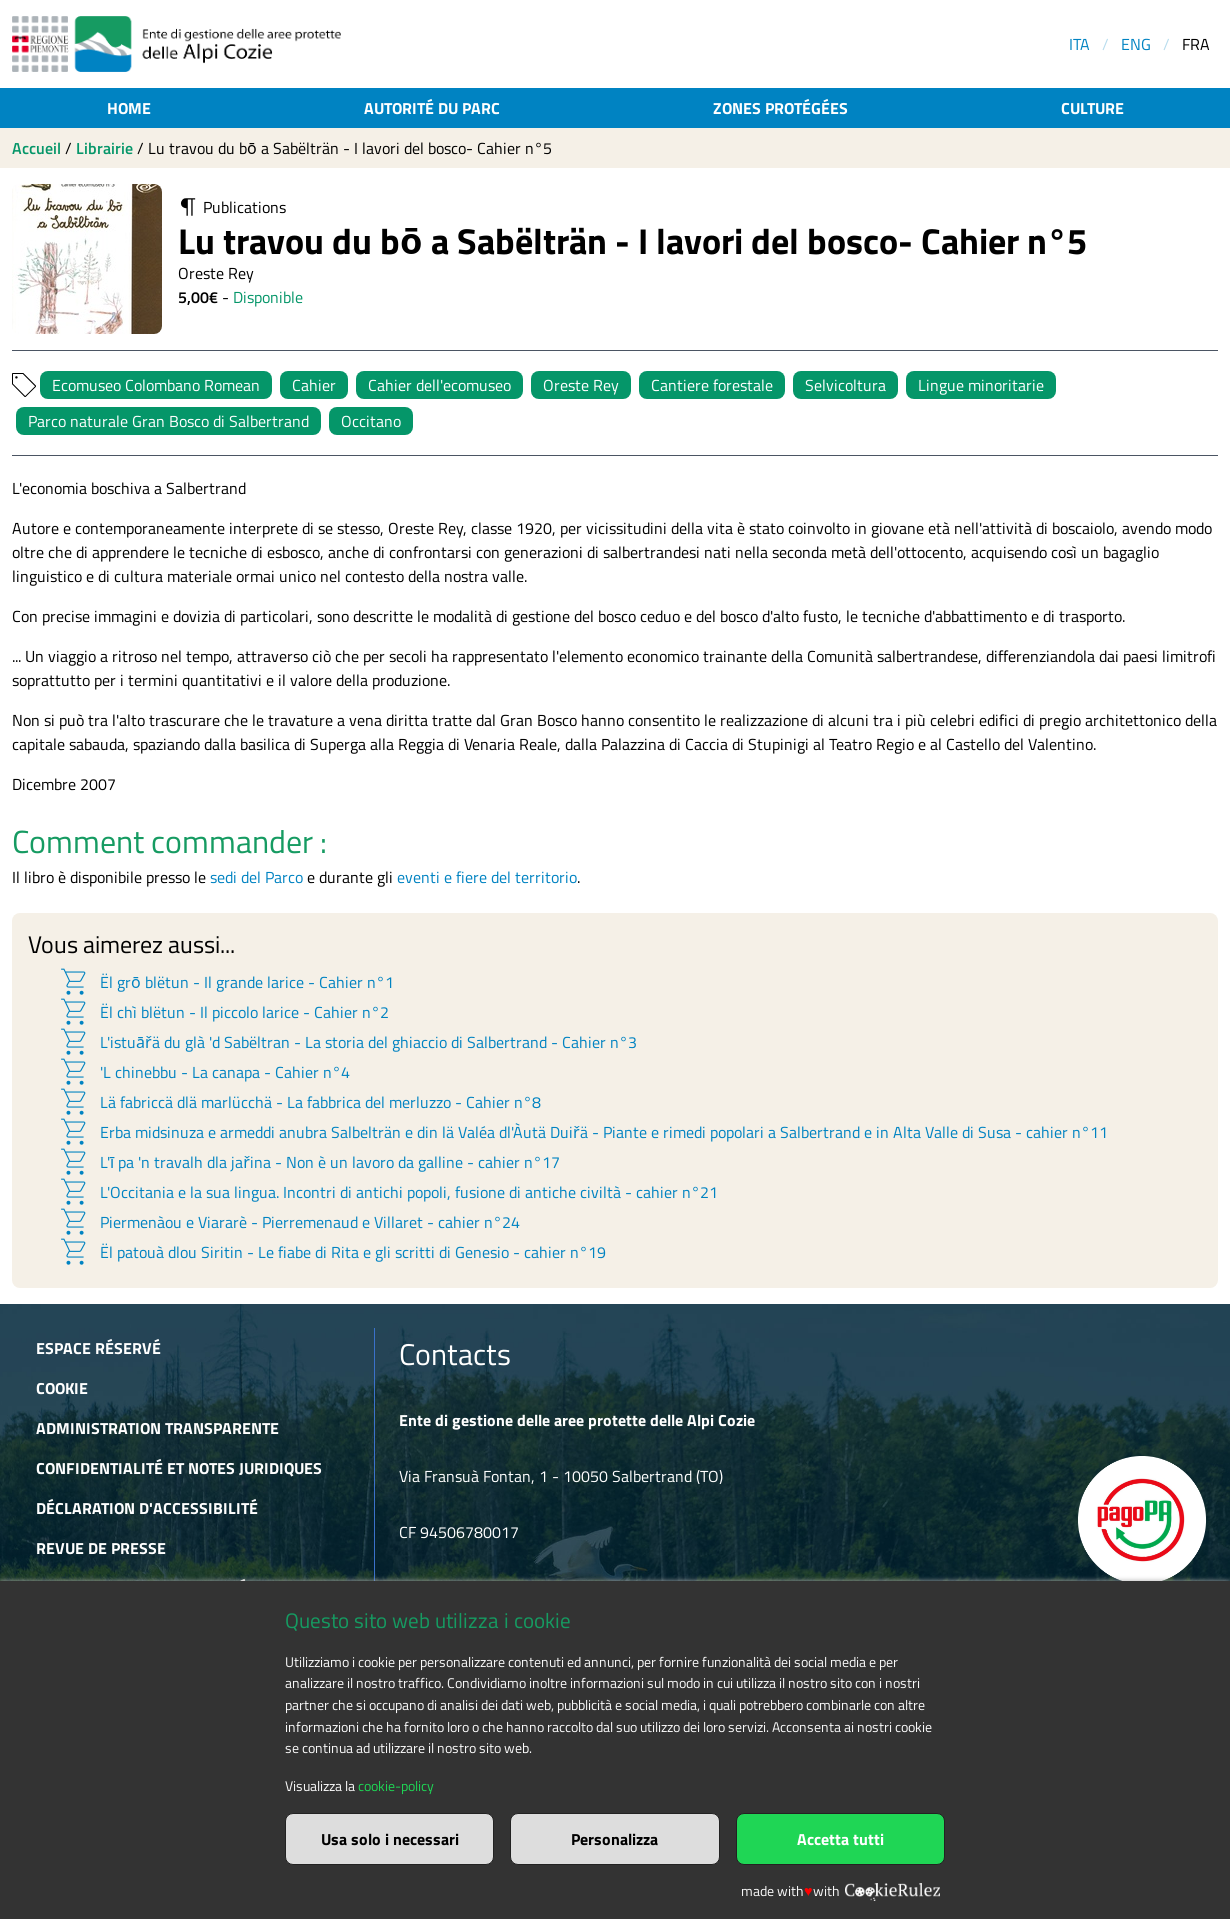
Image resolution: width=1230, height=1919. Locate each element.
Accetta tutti (840, 1839)
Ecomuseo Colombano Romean (156, 385)
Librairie (104, 148)
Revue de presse (101, 1548)
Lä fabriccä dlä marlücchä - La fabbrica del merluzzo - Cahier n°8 (299, 1102)
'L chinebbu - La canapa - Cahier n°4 (204, 1072)
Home (129, 108)
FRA (1196, 44)
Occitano (371, 421)
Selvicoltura (845, 385)
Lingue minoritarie (981, 385)
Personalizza (614, 1839)
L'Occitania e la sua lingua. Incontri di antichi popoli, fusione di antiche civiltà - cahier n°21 (388, 1192)
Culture (1092, 108)
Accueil (36, 148)
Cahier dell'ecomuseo (439, 385)
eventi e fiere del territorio (487, 877)
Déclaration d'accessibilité (147, 1508)
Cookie (62, 1388)
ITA (1079, 44)
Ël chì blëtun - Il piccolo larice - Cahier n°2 (223, 1012)
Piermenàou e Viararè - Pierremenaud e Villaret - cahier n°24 (289, 1222)
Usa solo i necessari (390, 1839)
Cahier (314, 385)
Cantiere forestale (712, 385)
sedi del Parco (256, 877)
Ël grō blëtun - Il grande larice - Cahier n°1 (226, 982)
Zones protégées (780, 108)
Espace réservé (98, 1348)
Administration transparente (157, 1428)
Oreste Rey (581, 385)
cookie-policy (396, 1786)
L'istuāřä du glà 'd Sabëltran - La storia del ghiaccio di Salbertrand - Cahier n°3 (347, 1042)
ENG (1136, 44)
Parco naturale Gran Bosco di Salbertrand (168, 421)
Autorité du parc (432, 108)
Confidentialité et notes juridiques (179, 1468)
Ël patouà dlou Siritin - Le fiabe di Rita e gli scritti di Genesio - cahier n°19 (332, 1252)
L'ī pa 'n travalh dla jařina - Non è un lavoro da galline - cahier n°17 (309, 1162)
